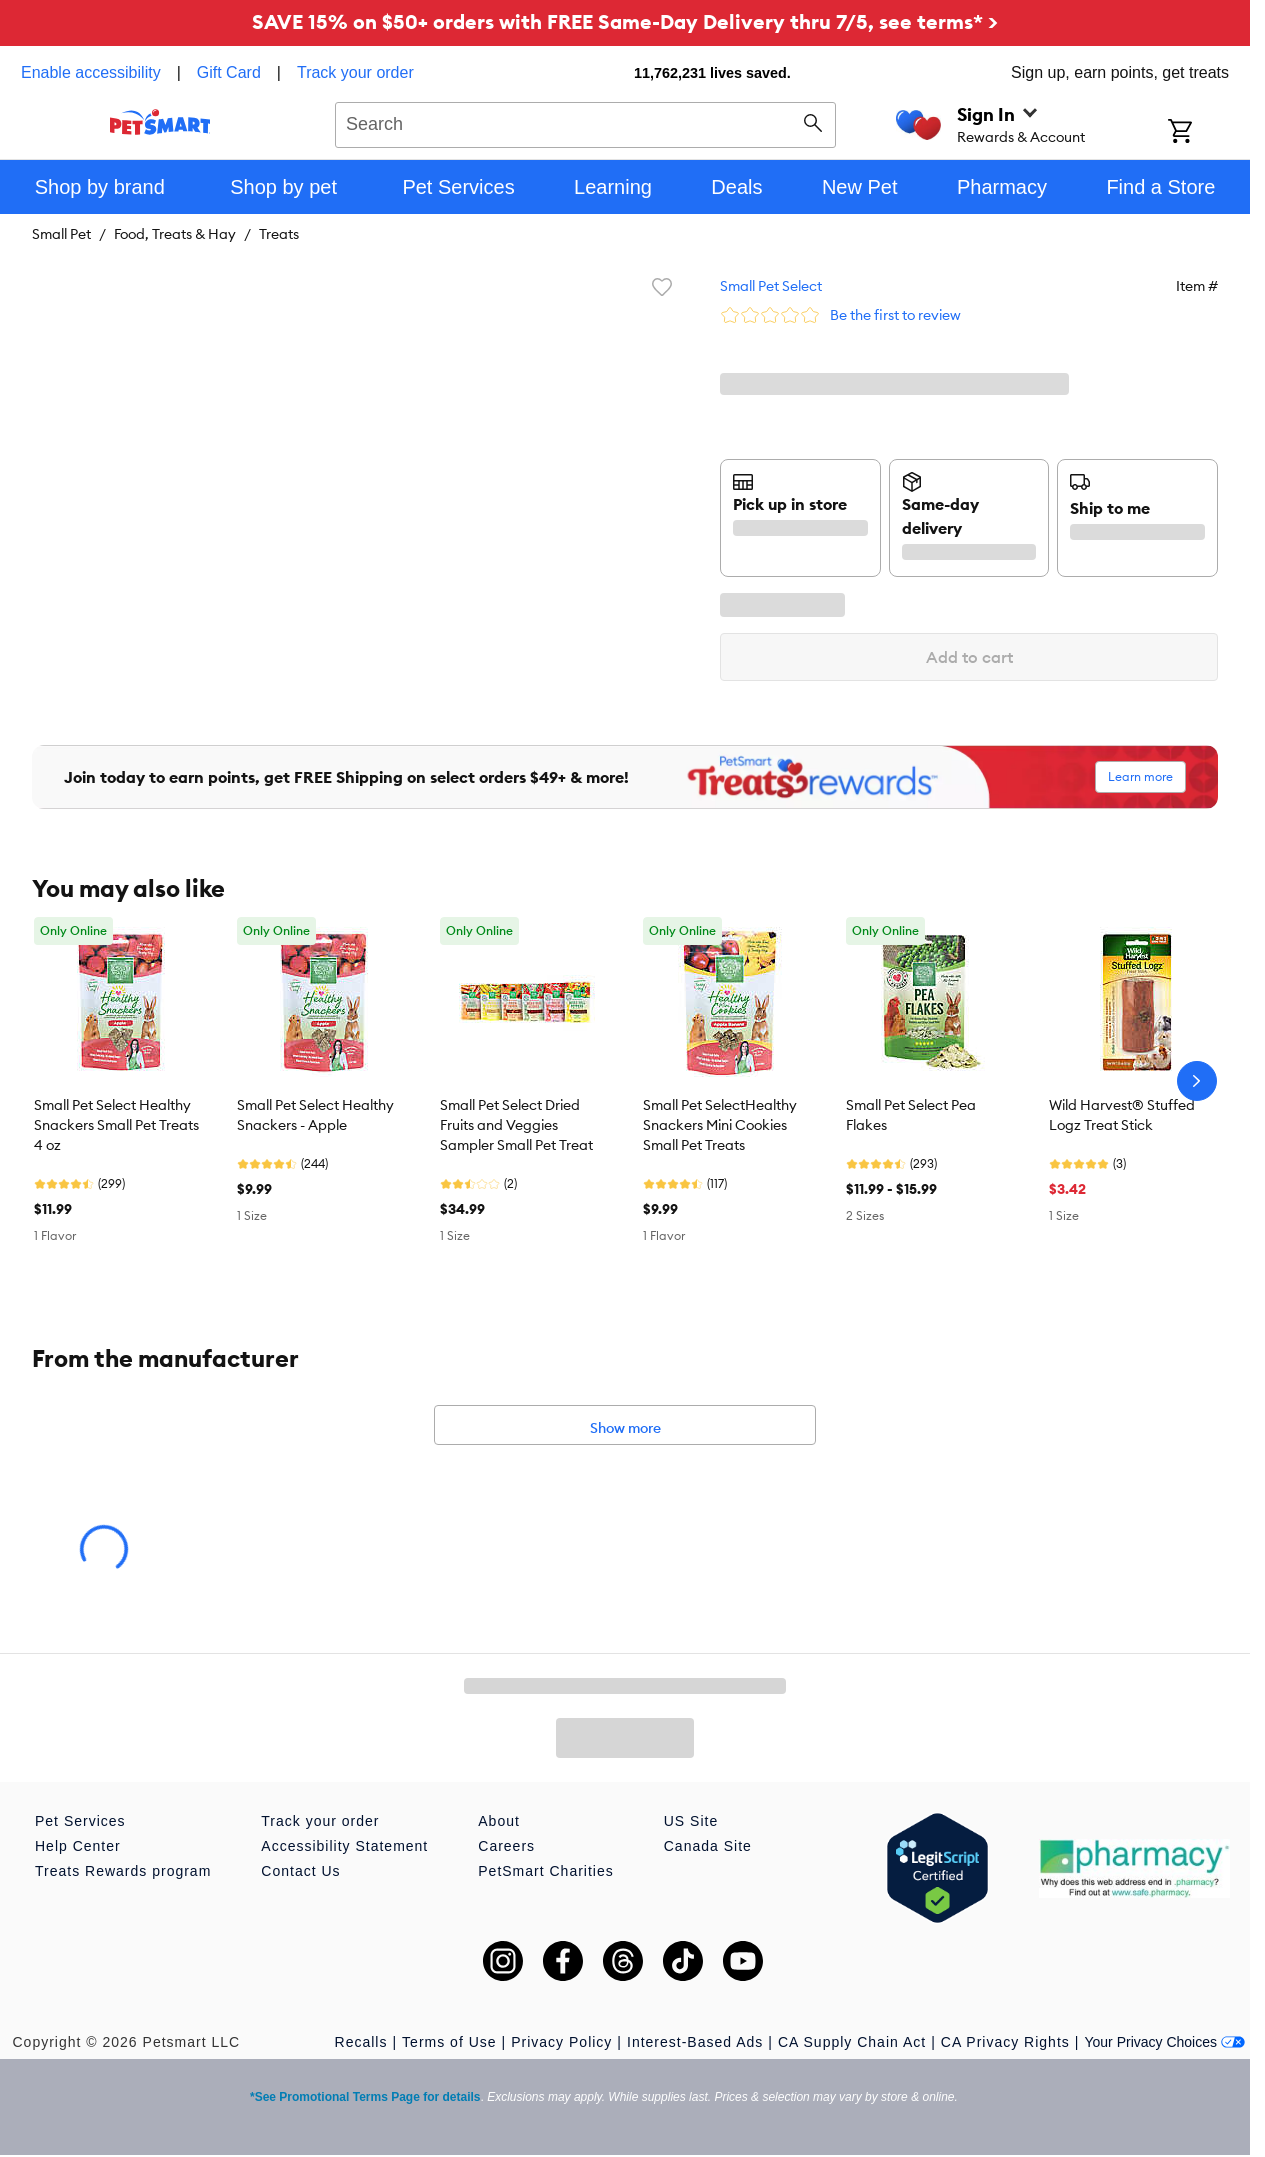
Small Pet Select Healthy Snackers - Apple (315, 1115)
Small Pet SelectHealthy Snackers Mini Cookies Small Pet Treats (720, 1125)
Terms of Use (449, 2042)
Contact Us (300, 1871)
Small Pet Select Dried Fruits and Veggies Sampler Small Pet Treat (516, 1125)
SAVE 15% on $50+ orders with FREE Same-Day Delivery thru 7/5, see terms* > (625, 21)
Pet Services (80, 1821)
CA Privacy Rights (1005, 2042)
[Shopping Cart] (1206, 133)
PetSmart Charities (545, 1871)
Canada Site (708, 1846)
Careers (506, 1846)
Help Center (78, 1846)
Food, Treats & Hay (175, 234)
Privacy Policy (561, 2042)
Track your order (355, 72)
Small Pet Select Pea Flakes (911, 1115)
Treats (279, 234)
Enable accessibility (91, 72)
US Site (691, 1821)
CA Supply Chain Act (852, 2042)
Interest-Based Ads (695, 2042)
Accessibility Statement (344, 1846)
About (499, 1821)
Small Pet (61, 234)
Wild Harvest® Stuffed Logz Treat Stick (1122, 1115)
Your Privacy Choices (1164, 2042)
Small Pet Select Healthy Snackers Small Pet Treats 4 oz (116, 1125)
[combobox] (585, 122)
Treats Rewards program (123, 1871)
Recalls (361, 2042)
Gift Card (229, 72)
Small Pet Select (771, 286)
